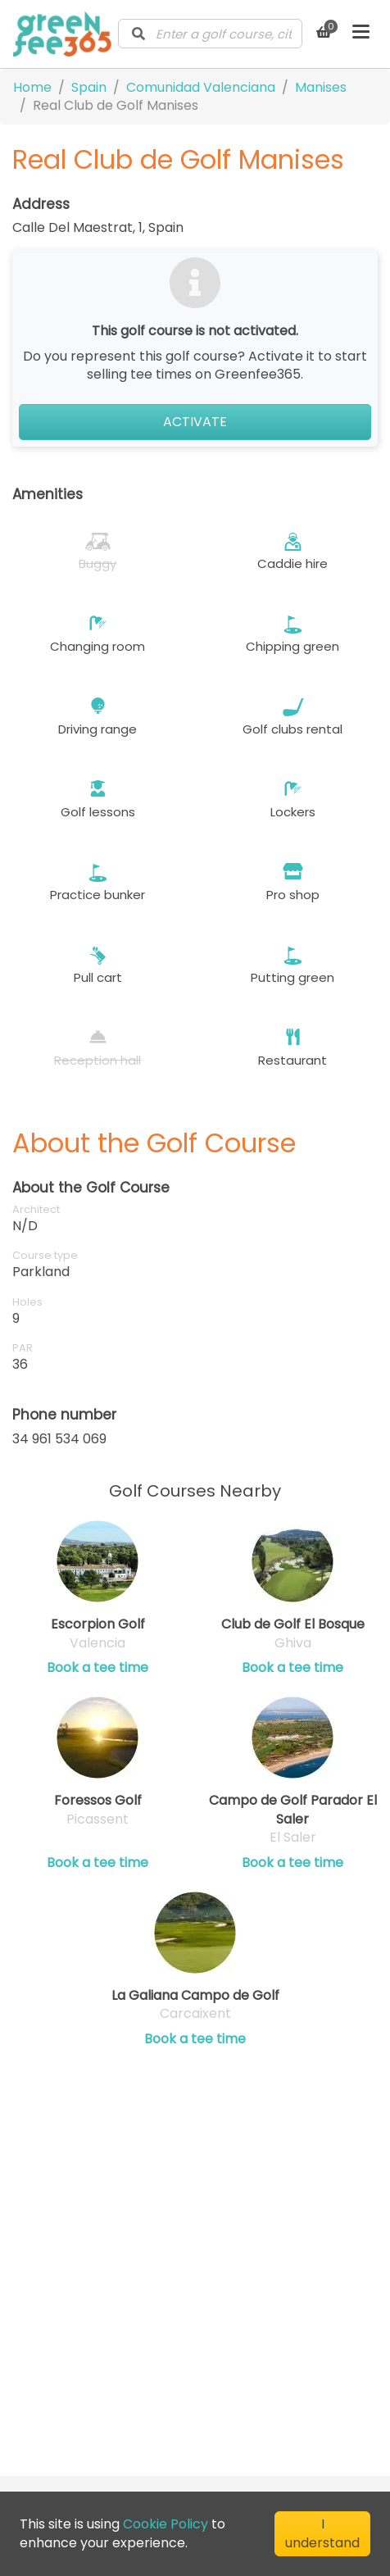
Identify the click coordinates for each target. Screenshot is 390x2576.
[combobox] (210, 33)
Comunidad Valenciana (200, 87)
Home (32, 87)
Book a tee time (97, 1668)
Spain (89, 87)
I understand (322, 2533)
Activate (195, 421)
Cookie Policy (165, 2524)
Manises (321, 87)
